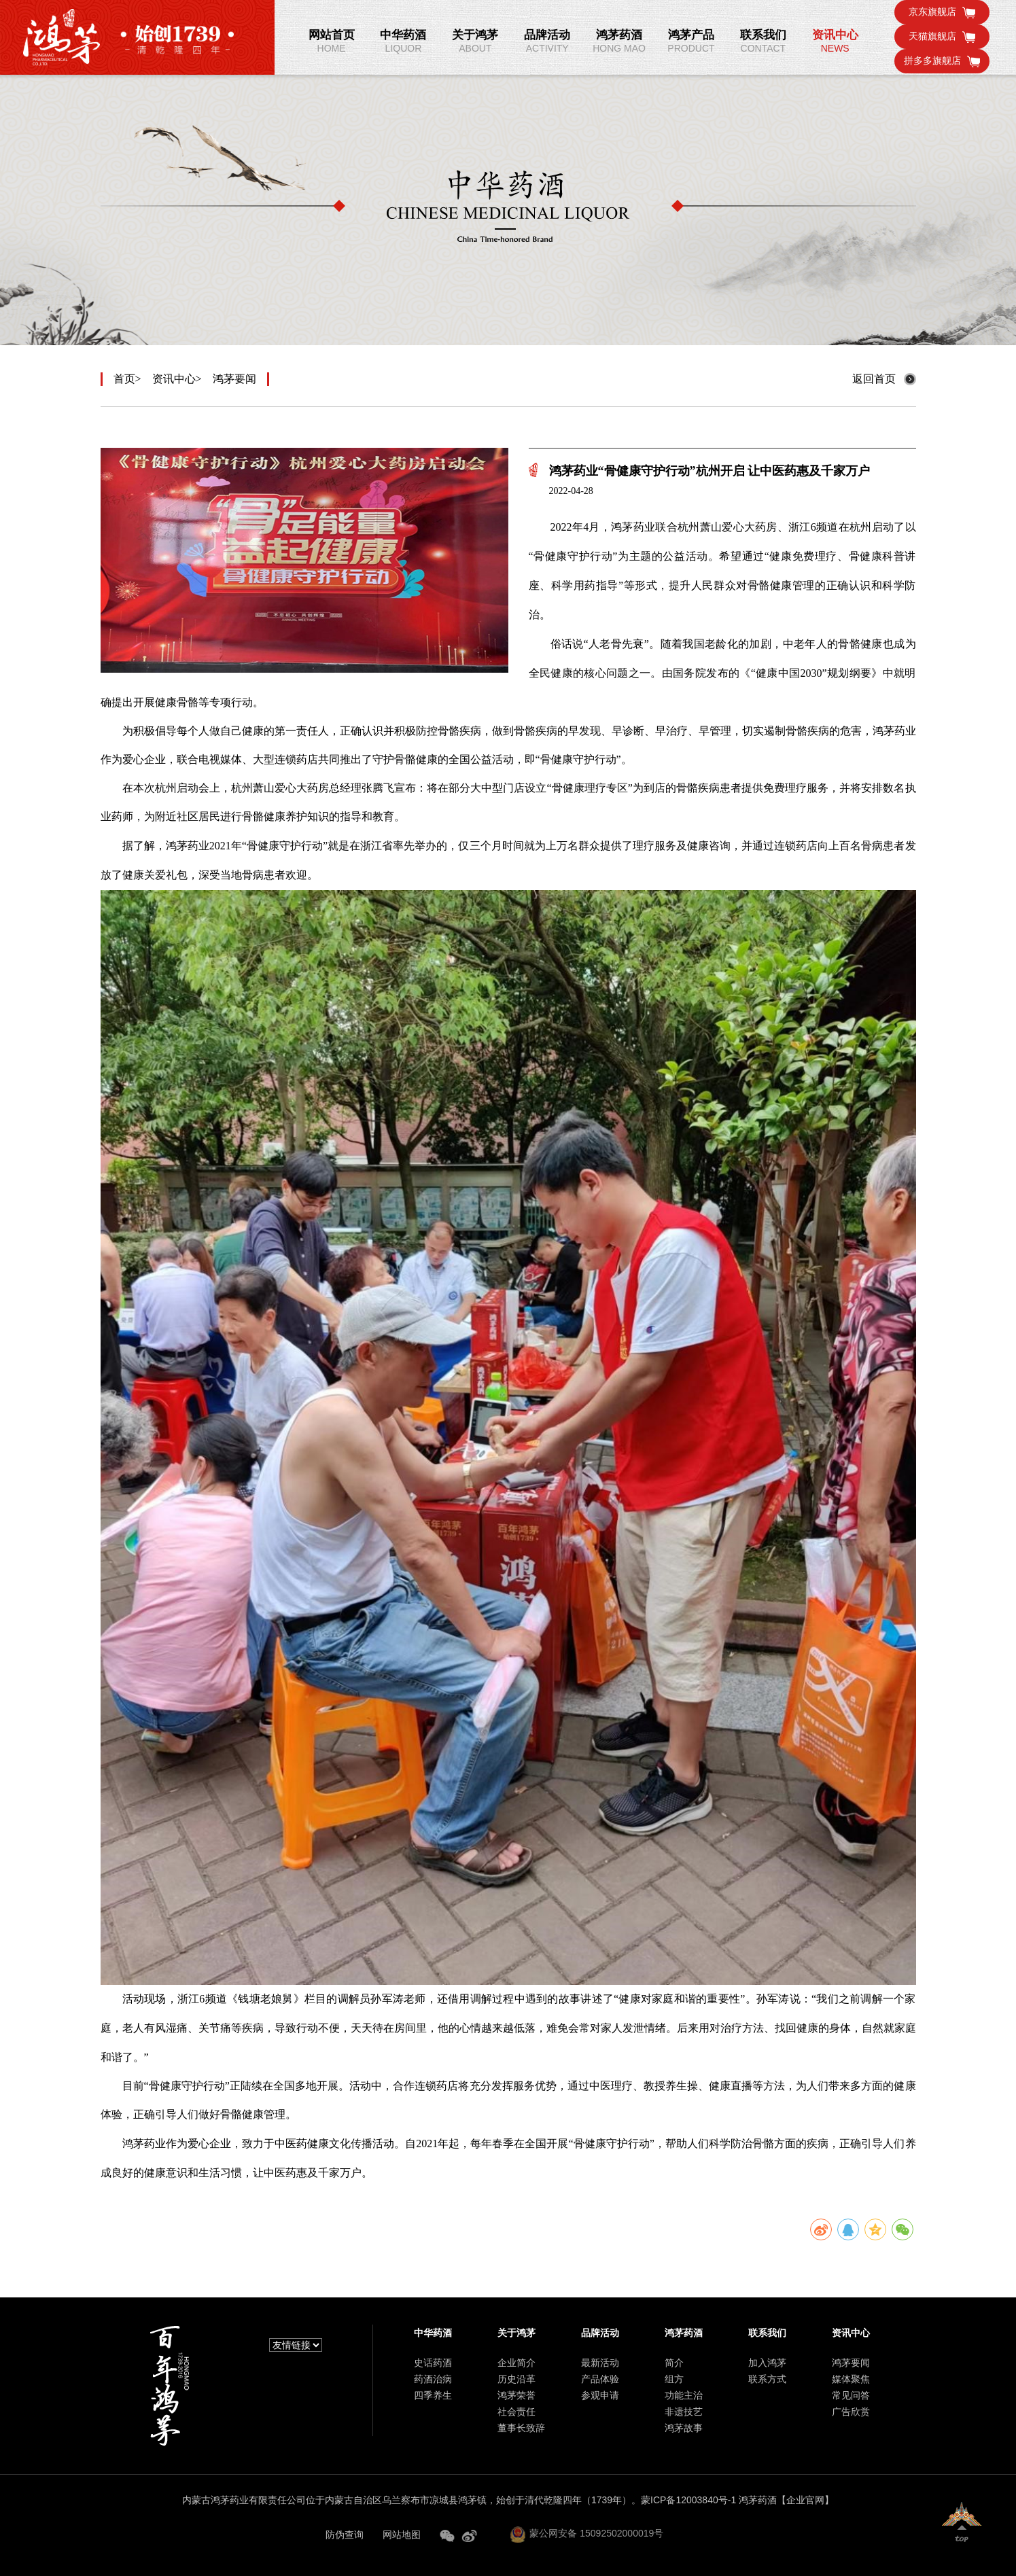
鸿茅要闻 (234, 379)
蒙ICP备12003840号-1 (688, 2499)
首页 (124, 379)
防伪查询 (345, 2534)
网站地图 (402, 2534)
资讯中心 (174, 379)
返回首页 (874, 379)
